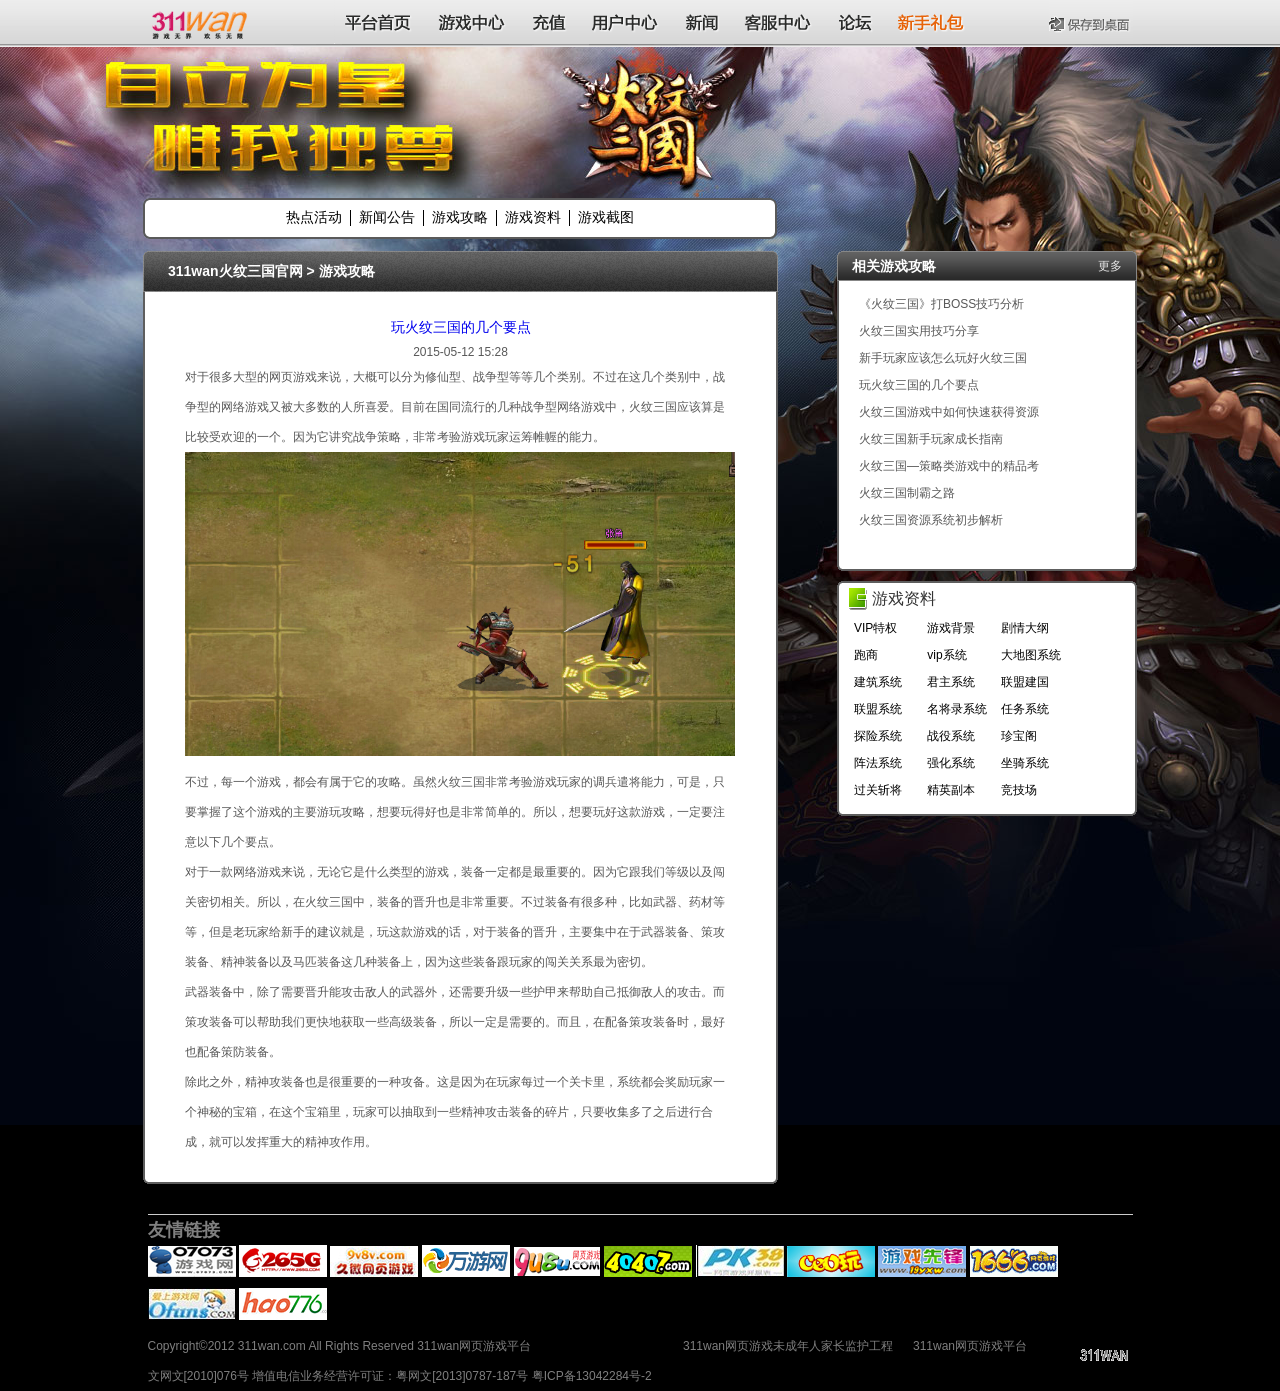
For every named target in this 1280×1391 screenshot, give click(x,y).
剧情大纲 (1025, 628)
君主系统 (951, 682)
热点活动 (314, 217)
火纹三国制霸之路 (907, 493)
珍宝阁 (1019, 736)
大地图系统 (1031, 655)
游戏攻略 (460, 217)
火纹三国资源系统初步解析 (931, 520)
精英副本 (951, 790)
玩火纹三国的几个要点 (461, 327)
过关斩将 (878, 790)
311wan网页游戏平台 (970, 1346)
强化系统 (951, 763)
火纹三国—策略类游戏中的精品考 (949, 466)
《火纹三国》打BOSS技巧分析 (941, 304)
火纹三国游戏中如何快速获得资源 (949, 412)
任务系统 (1025, 709)
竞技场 (1019, 790)
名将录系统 (957, 709)
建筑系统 (878, 682)
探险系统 (878, 736)
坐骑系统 (1025, 763)
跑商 (866, 655)
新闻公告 (387, 217)
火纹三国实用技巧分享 (919, 331)
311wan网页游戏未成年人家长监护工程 (788, 1346)
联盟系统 (878, 709)
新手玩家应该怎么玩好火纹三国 (943, 358)
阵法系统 (878, 763)
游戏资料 (533, 217)
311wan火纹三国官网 (235, 271)
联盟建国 (1025, 682)
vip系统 (946, 655)
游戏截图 (606, 217)
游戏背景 (951, 628)
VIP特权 (875, 628)
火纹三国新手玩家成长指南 (931, 439)
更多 (1110, 266)
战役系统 (951, 736)
